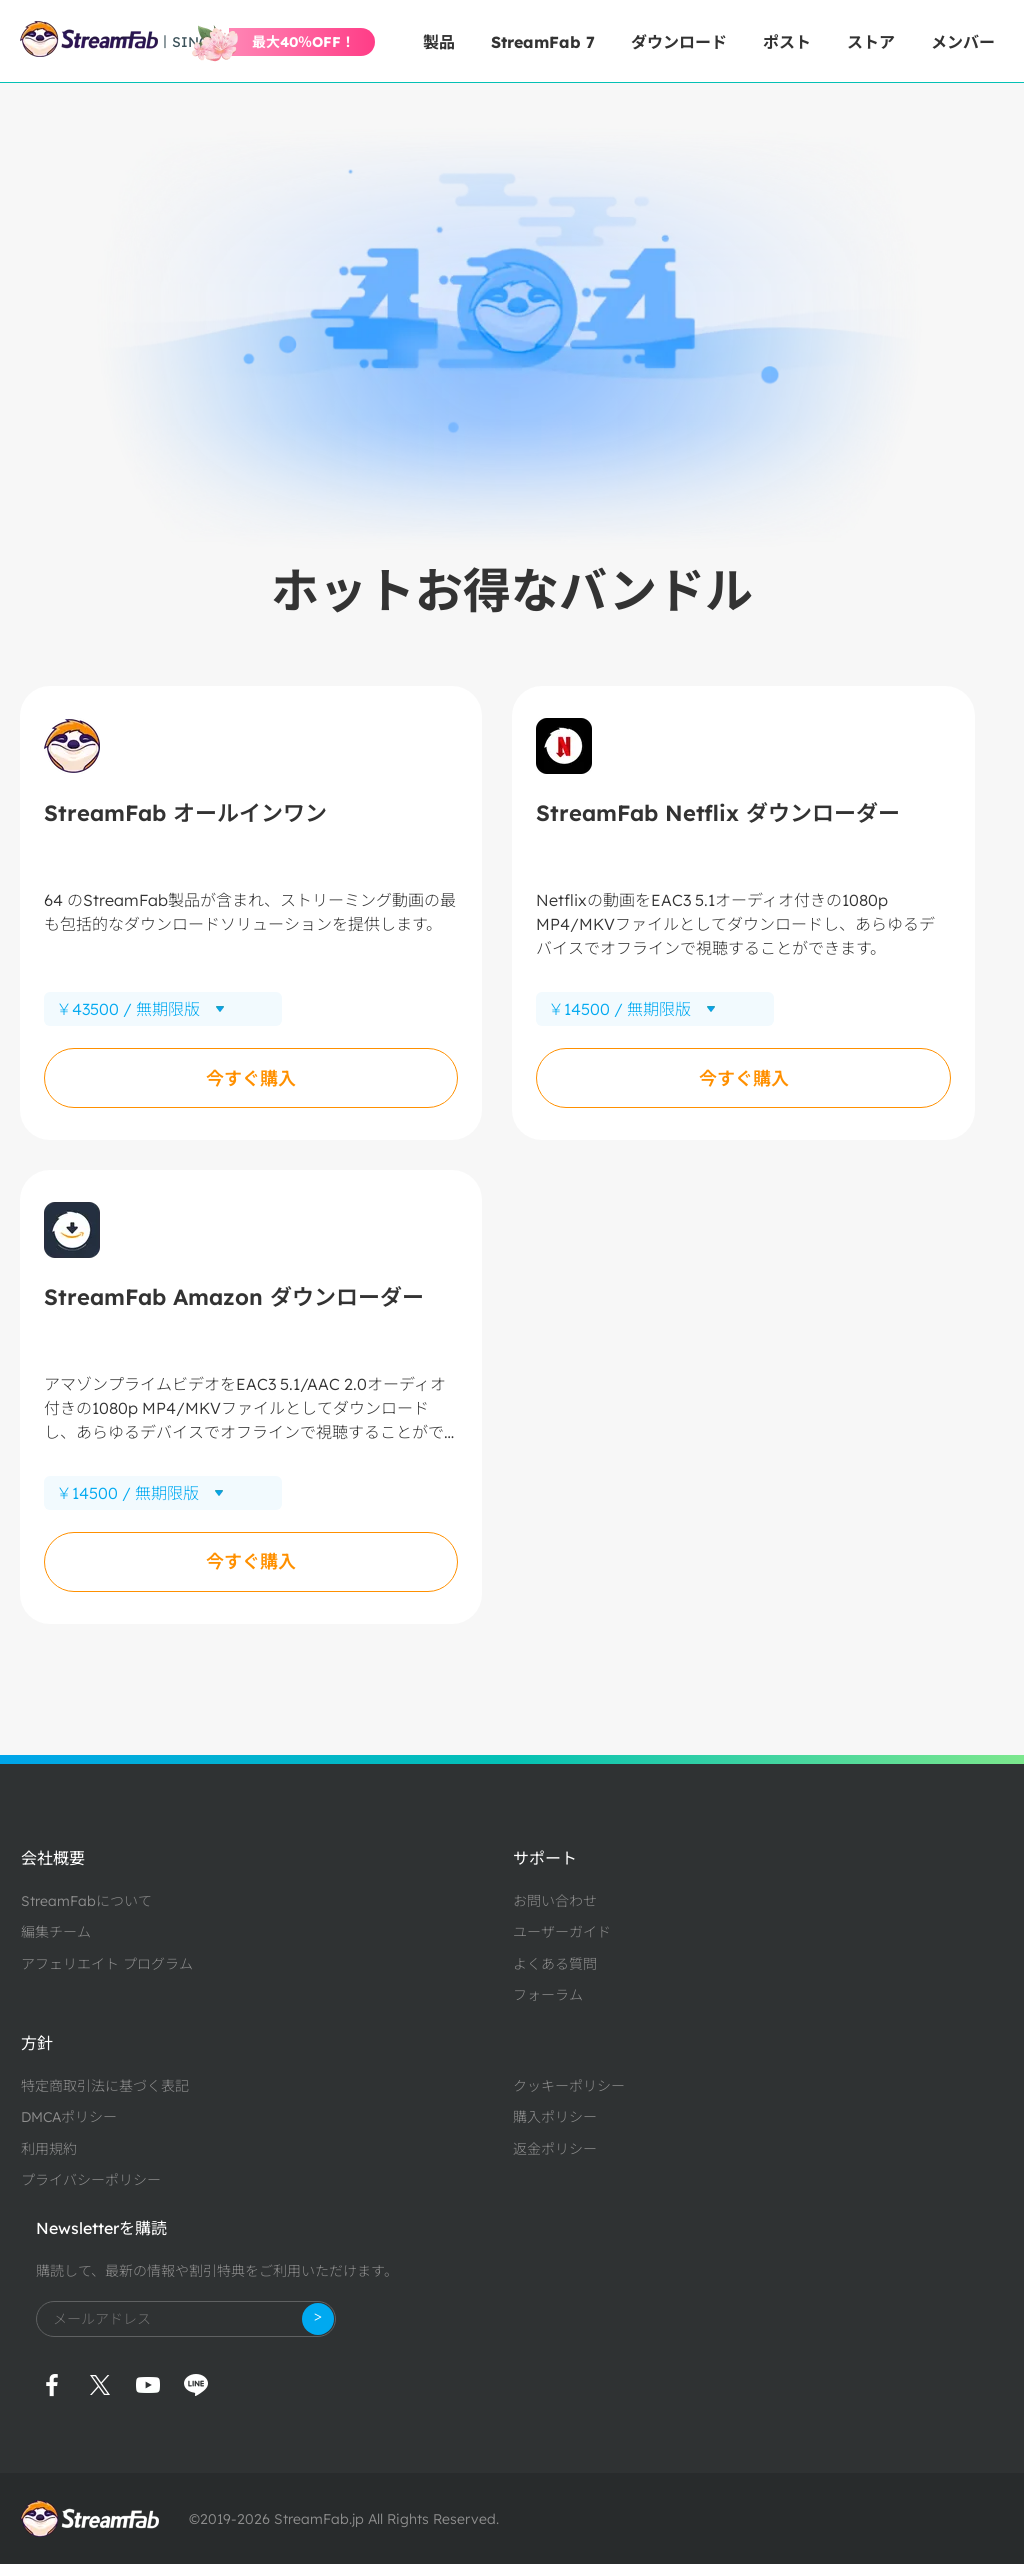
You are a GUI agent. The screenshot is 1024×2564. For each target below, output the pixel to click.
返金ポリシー (555, 2149)
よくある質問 (555, 1964)
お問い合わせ (555, 1901)
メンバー (963, 42)
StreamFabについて (86, 1901)
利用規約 (49, 2149)
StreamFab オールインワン (185, 813)
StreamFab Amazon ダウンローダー (234, 1297)
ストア (871, 42)
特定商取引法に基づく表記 (105, 2086)
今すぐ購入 (251, 1078)
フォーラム (548, 1995)
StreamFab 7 (543, 42)
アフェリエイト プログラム (107, 1964)
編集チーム (56, 1932)
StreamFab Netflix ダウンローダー (718, 813)
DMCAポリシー (69, 2117)
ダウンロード (679, 42)
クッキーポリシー (569, 2086)
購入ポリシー (555, 2117)
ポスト (787, 42)
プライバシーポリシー (91, 2180)
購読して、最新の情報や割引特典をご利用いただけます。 (217, 2271)
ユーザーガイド (562, 1932)
